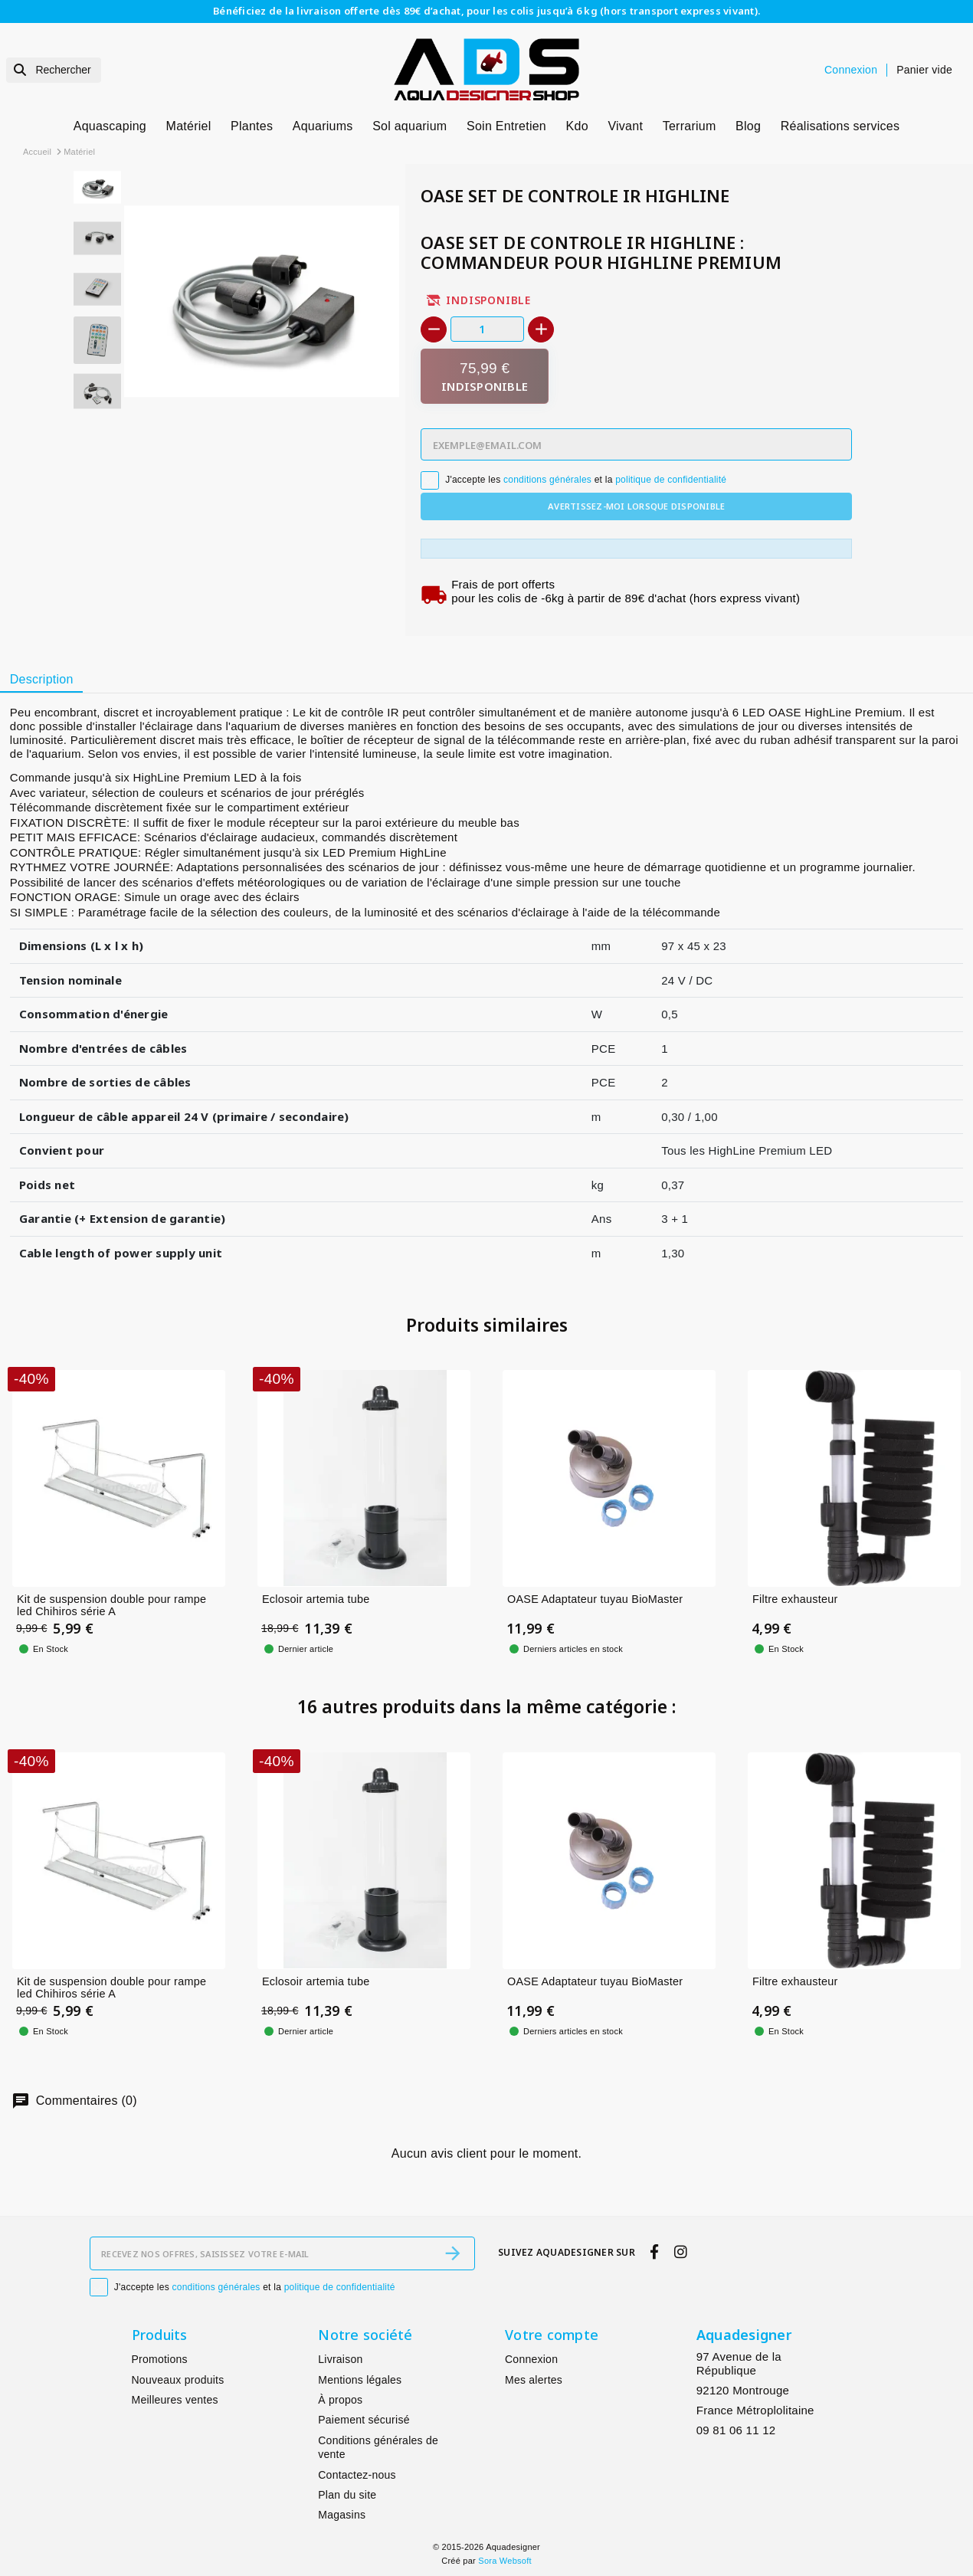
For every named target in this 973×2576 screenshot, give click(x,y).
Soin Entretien (506, 126)
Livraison (340, 2359)
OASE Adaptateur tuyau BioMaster (595, 1598)
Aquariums (323, 126)
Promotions (160, 2359)
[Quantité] (487, 329)
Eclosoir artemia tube (315, 1598)
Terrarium (689, 126)
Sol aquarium (409, 126)
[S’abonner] (453, 2253)
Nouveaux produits (178, 2380)
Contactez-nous (357, 2475)
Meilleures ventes (175, 2400)
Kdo (577, 126)
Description (42, 679)
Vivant (625, 126)
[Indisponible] (485, 377)
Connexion (531, 2359)
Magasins (341, 2515)
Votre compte (551, 2334)
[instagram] (680, 2252)
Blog (748, 126)
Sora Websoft (504, 2560)
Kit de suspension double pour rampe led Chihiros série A (111, 1604)
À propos (340, 2400)
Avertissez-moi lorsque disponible (636, 506)
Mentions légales (359, 2380)
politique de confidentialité (670, 479)
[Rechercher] (53, 70)
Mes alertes (533, 2380)
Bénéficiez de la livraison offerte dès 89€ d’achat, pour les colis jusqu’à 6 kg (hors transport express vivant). (486, 11)
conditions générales (547, 479)
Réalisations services (840, 126)
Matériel (188, 126)
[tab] (41, 680)
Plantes (252, 126)
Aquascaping (110, 126)
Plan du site (347, 2495)
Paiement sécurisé (363, 2420)
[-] (434, 329)
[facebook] (655, 2252)
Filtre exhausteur (794, 1598)
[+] (541, 329)
